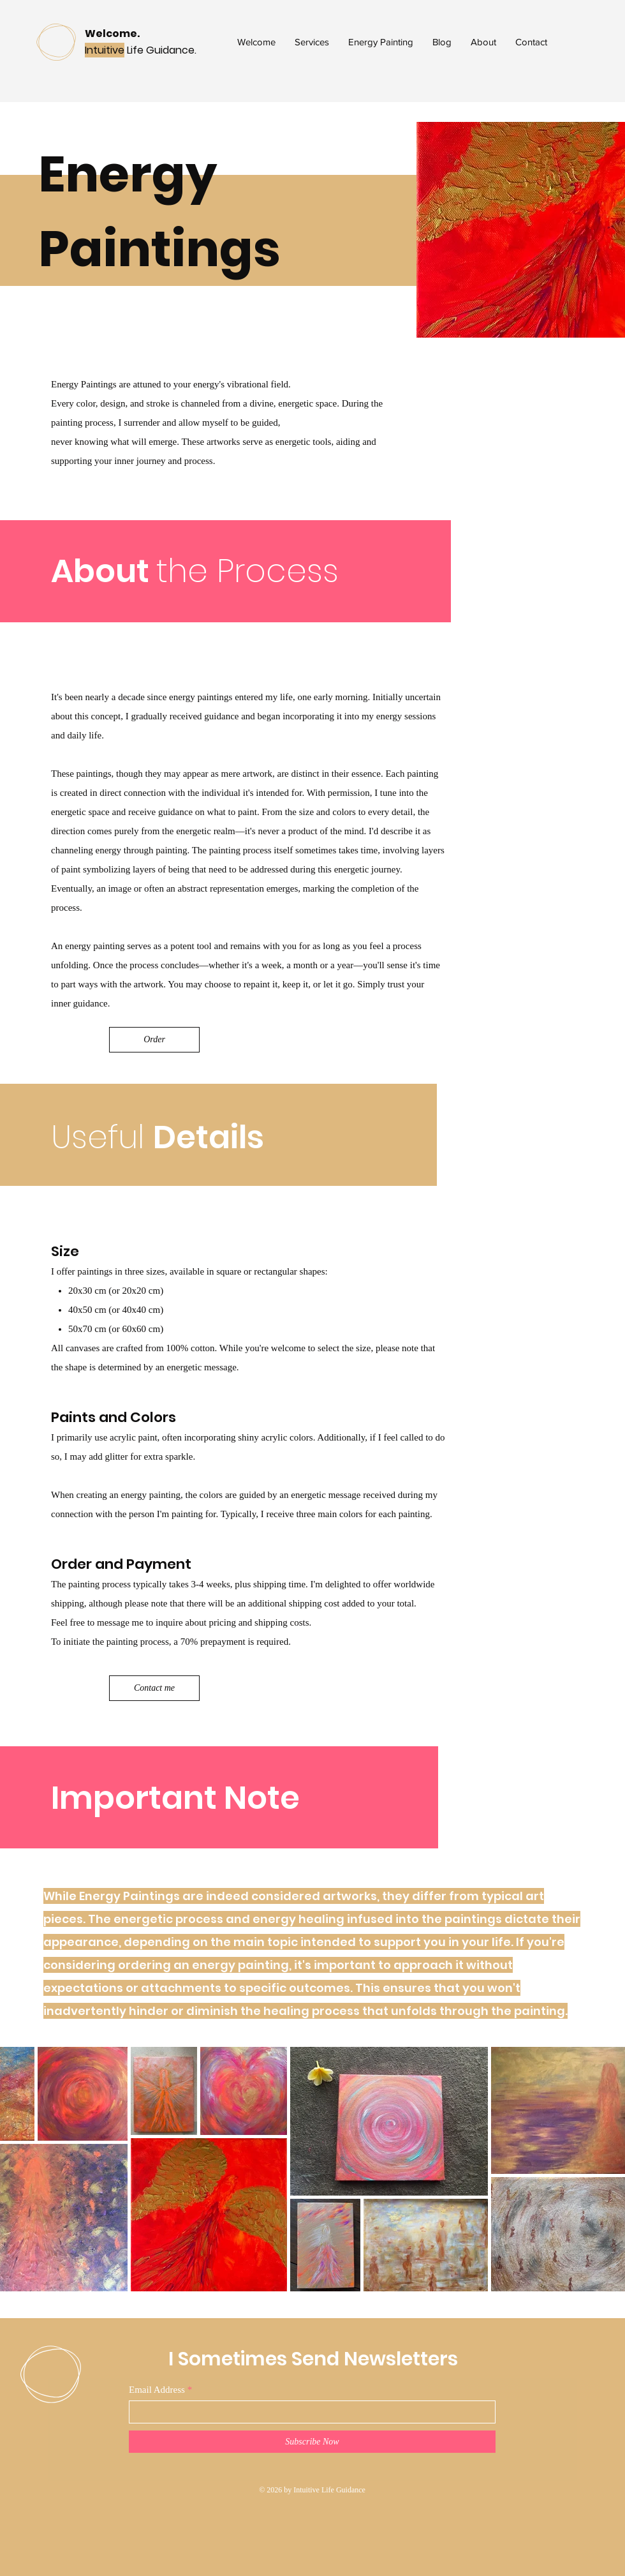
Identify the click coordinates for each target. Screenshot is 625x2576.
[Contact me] (154, 1688)
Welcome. (112, 33)
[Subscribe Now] (312, 2441)
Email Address (157, 2390)
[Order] (154, 1039)
